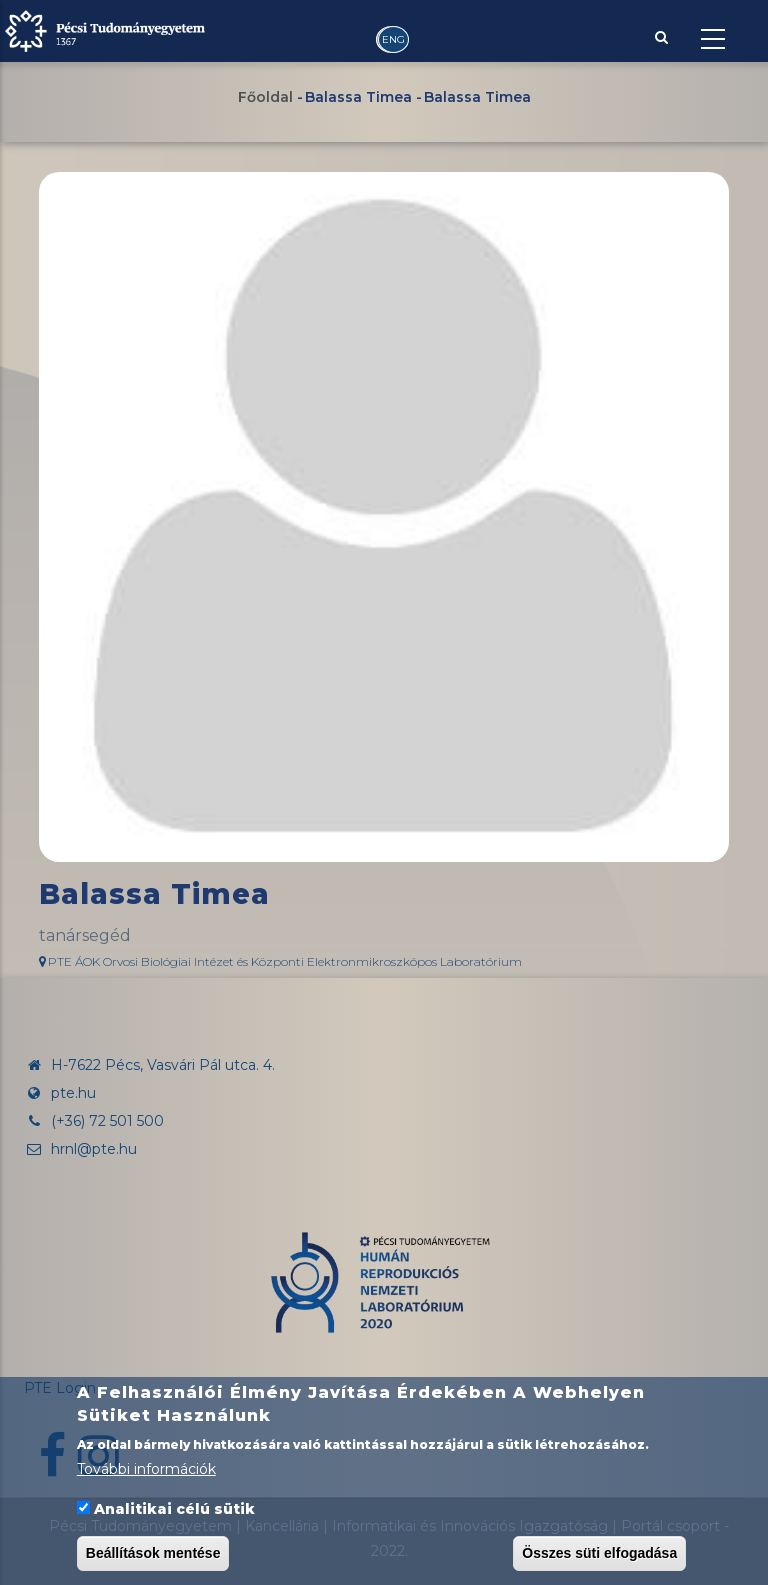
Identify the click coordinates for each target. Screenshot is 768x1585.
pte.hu (73, 1093)
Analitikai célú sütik (174, 1509)
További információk (146, 1470)
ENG (393, 39)
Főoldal (265, 97)
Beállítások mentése (153, 1553)
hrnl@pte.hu (80, 1149)
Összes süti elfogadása (599, 1553)
